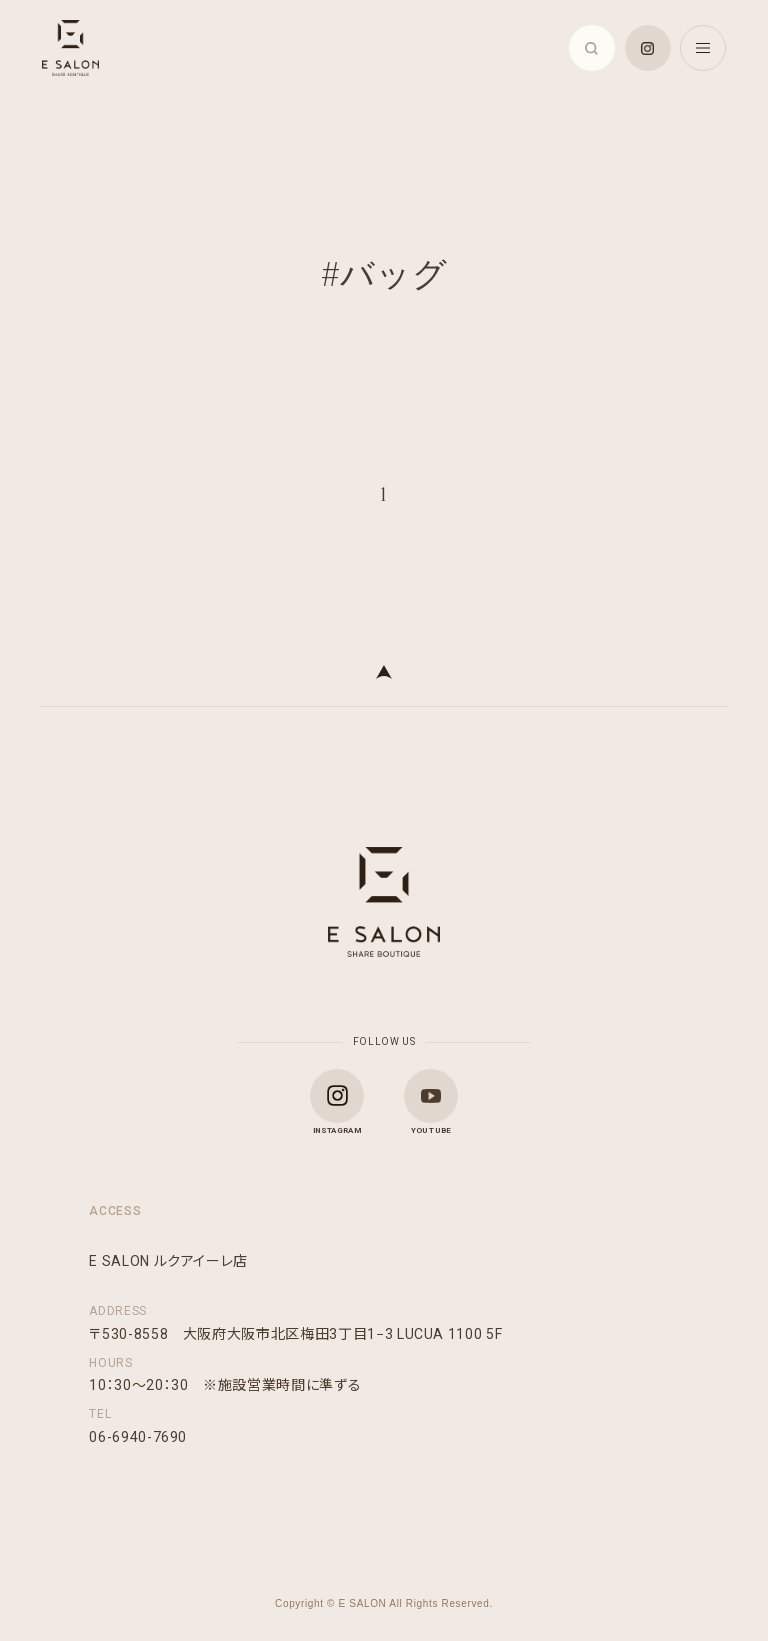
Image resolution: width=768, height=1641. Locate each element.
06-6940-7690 (138, 1437)
